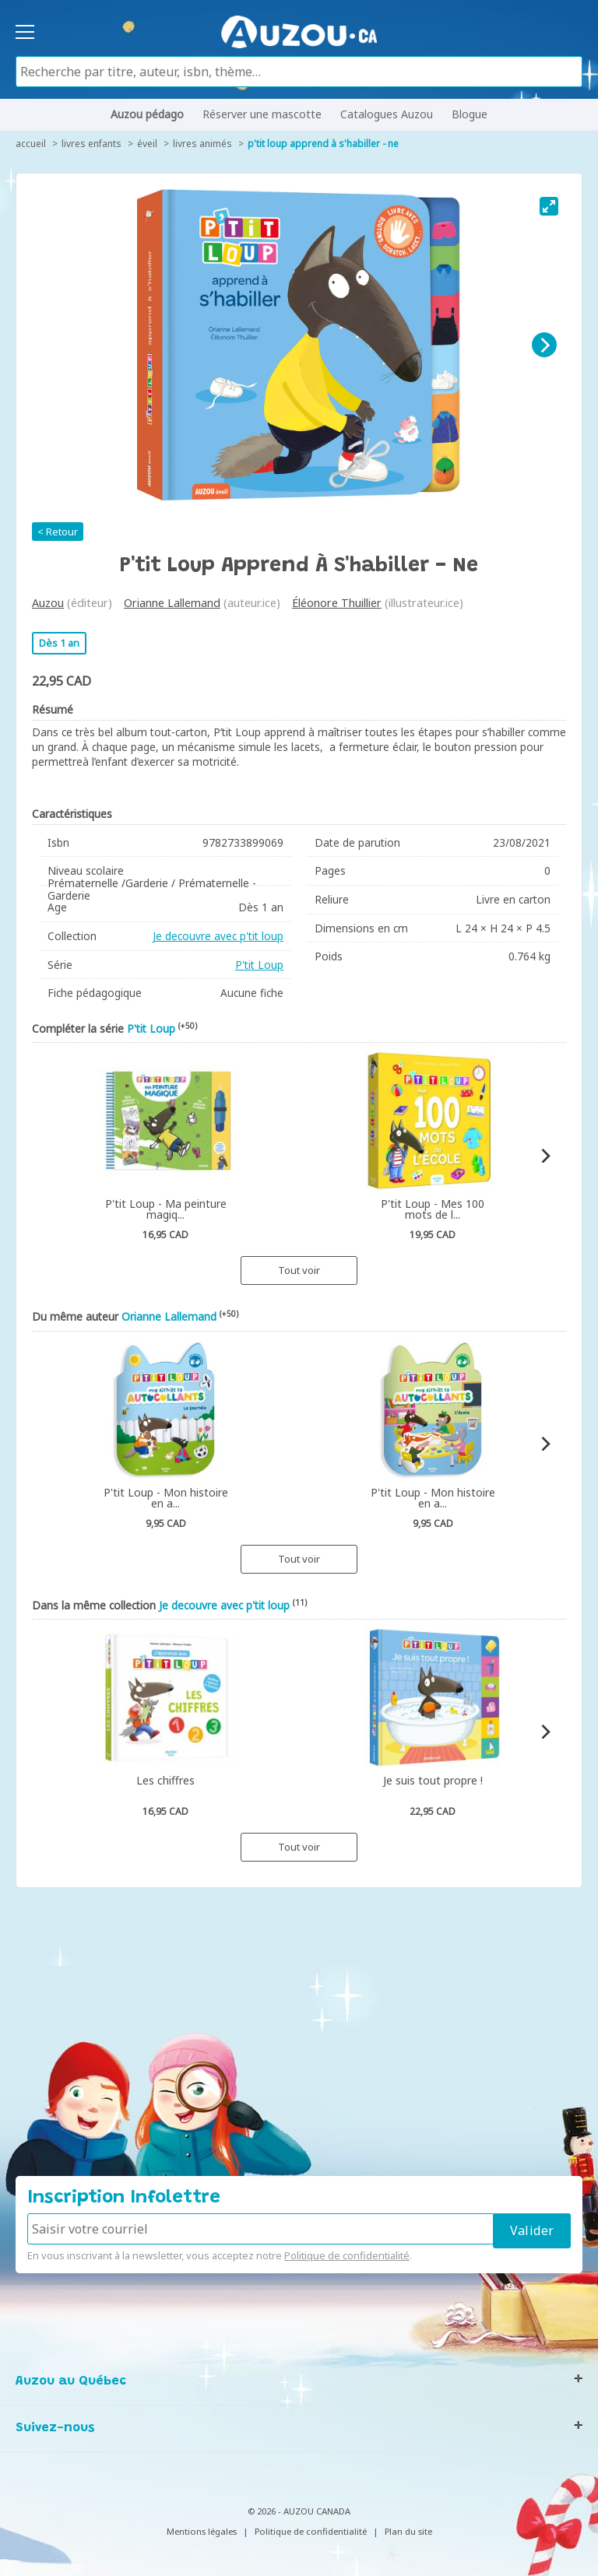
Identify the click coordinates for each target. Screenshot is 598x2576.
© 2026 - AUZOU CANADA (299, 2511)
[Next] (544, 345)
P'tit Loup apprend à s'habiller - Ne (323, 143)
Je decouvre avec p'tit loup (218, 935)
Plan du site (408, 2531)
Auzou (48, 602)
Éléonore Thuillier (337, 602)
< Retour (57, 532)
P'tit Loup (259, 964)
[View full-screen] (549, 206)
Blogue (469, 114)
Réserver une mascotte (262, 114)
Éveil (147, 143)
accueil (31, 143)
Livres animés (202, 143)
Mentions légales (202, 2531)
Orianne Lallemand (172, 602)
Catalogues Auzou (386, 114)
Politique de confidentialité (347, 2255)
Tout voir (299, 1270)
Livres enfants (91, 143)
